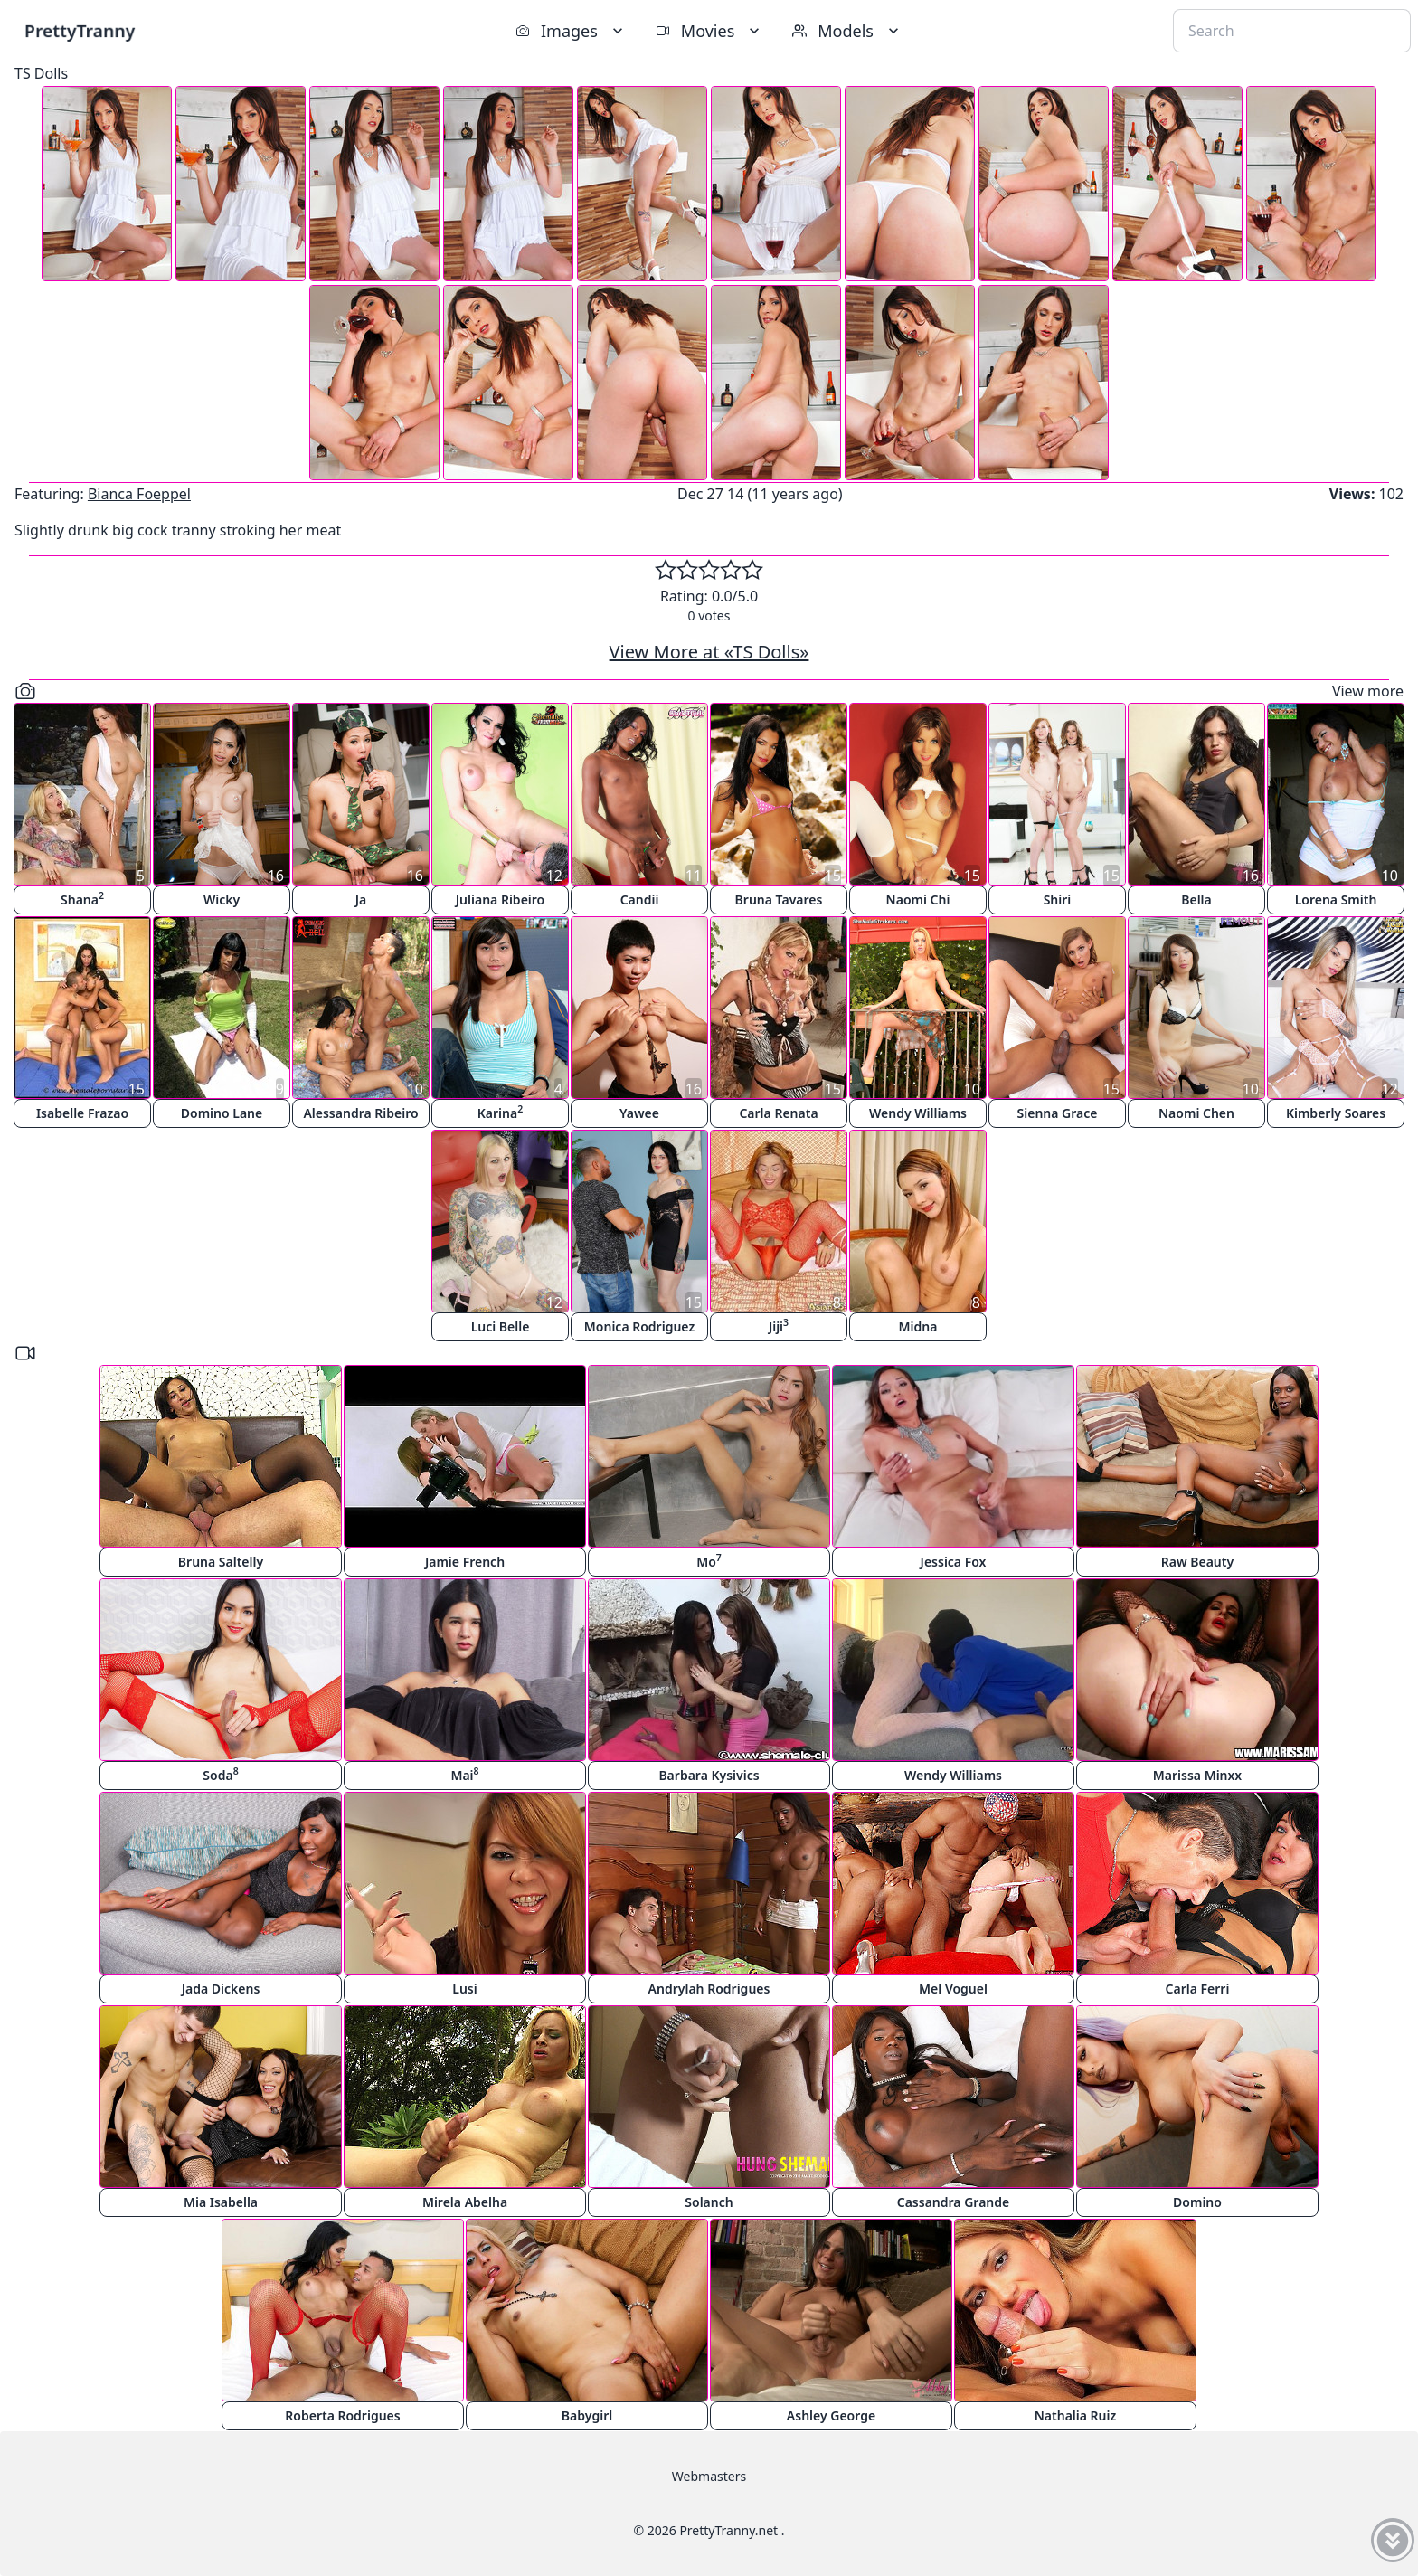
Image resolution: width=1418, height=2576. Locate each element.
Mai (464, 1774)
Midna (918, 1326)
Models (847, 31)
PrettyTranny (80, 30)
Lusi (464, 1988)
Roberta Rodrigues (342, 2415)
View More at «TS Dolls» (709, 651)
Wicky (221, 899)
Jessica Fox (954, 1561)
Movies (709, 31)
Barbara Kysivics (708, 1775)
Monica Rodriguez (639, 1326)
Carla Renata (778, 1113)
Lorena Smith (1336, 899)
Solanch (709, 2202)
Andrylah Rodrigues (709, 1988)
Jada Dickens (221, 1988)
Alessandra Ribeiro (360, 1113)
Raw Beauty (1197, 1561)
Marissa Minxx (1197, 1775)
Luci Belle (500, 1326)
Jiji (779, 1325)
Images (571, 31)
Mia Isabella (221, 2202)
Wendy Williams (918, 1113)
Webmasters (709, 2476)
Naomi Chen (1196, 1113)
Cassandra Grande (953, 2202)
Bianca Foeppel (139, 494)
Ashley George (831, 2415)
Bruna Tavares (779, 899)
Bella (1196, 899)
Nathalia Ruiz (1076, 2415)
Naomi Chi (918, 899)
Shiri (1058, 899)
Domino (1197, 2202)
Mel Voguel (953, 1988)
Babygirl (587, 2415)
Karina (500, 1112)
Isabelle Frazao (82, 1113)
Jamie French (465, 1561)
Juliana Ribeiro (500, 899)
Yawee (639, 1113)
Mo (709, 1560)
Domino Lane (221, 1113)
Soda (220, 1774)
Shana (82, 898)
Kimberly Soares (1335, 1113)
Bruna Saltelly (220, 1561)
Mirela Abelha (464, 2202)
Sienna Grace (1057, 1113)
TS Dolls (41, 73)
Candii (639, 899)
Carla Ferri (1198, 1988)
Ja (361, 899)
